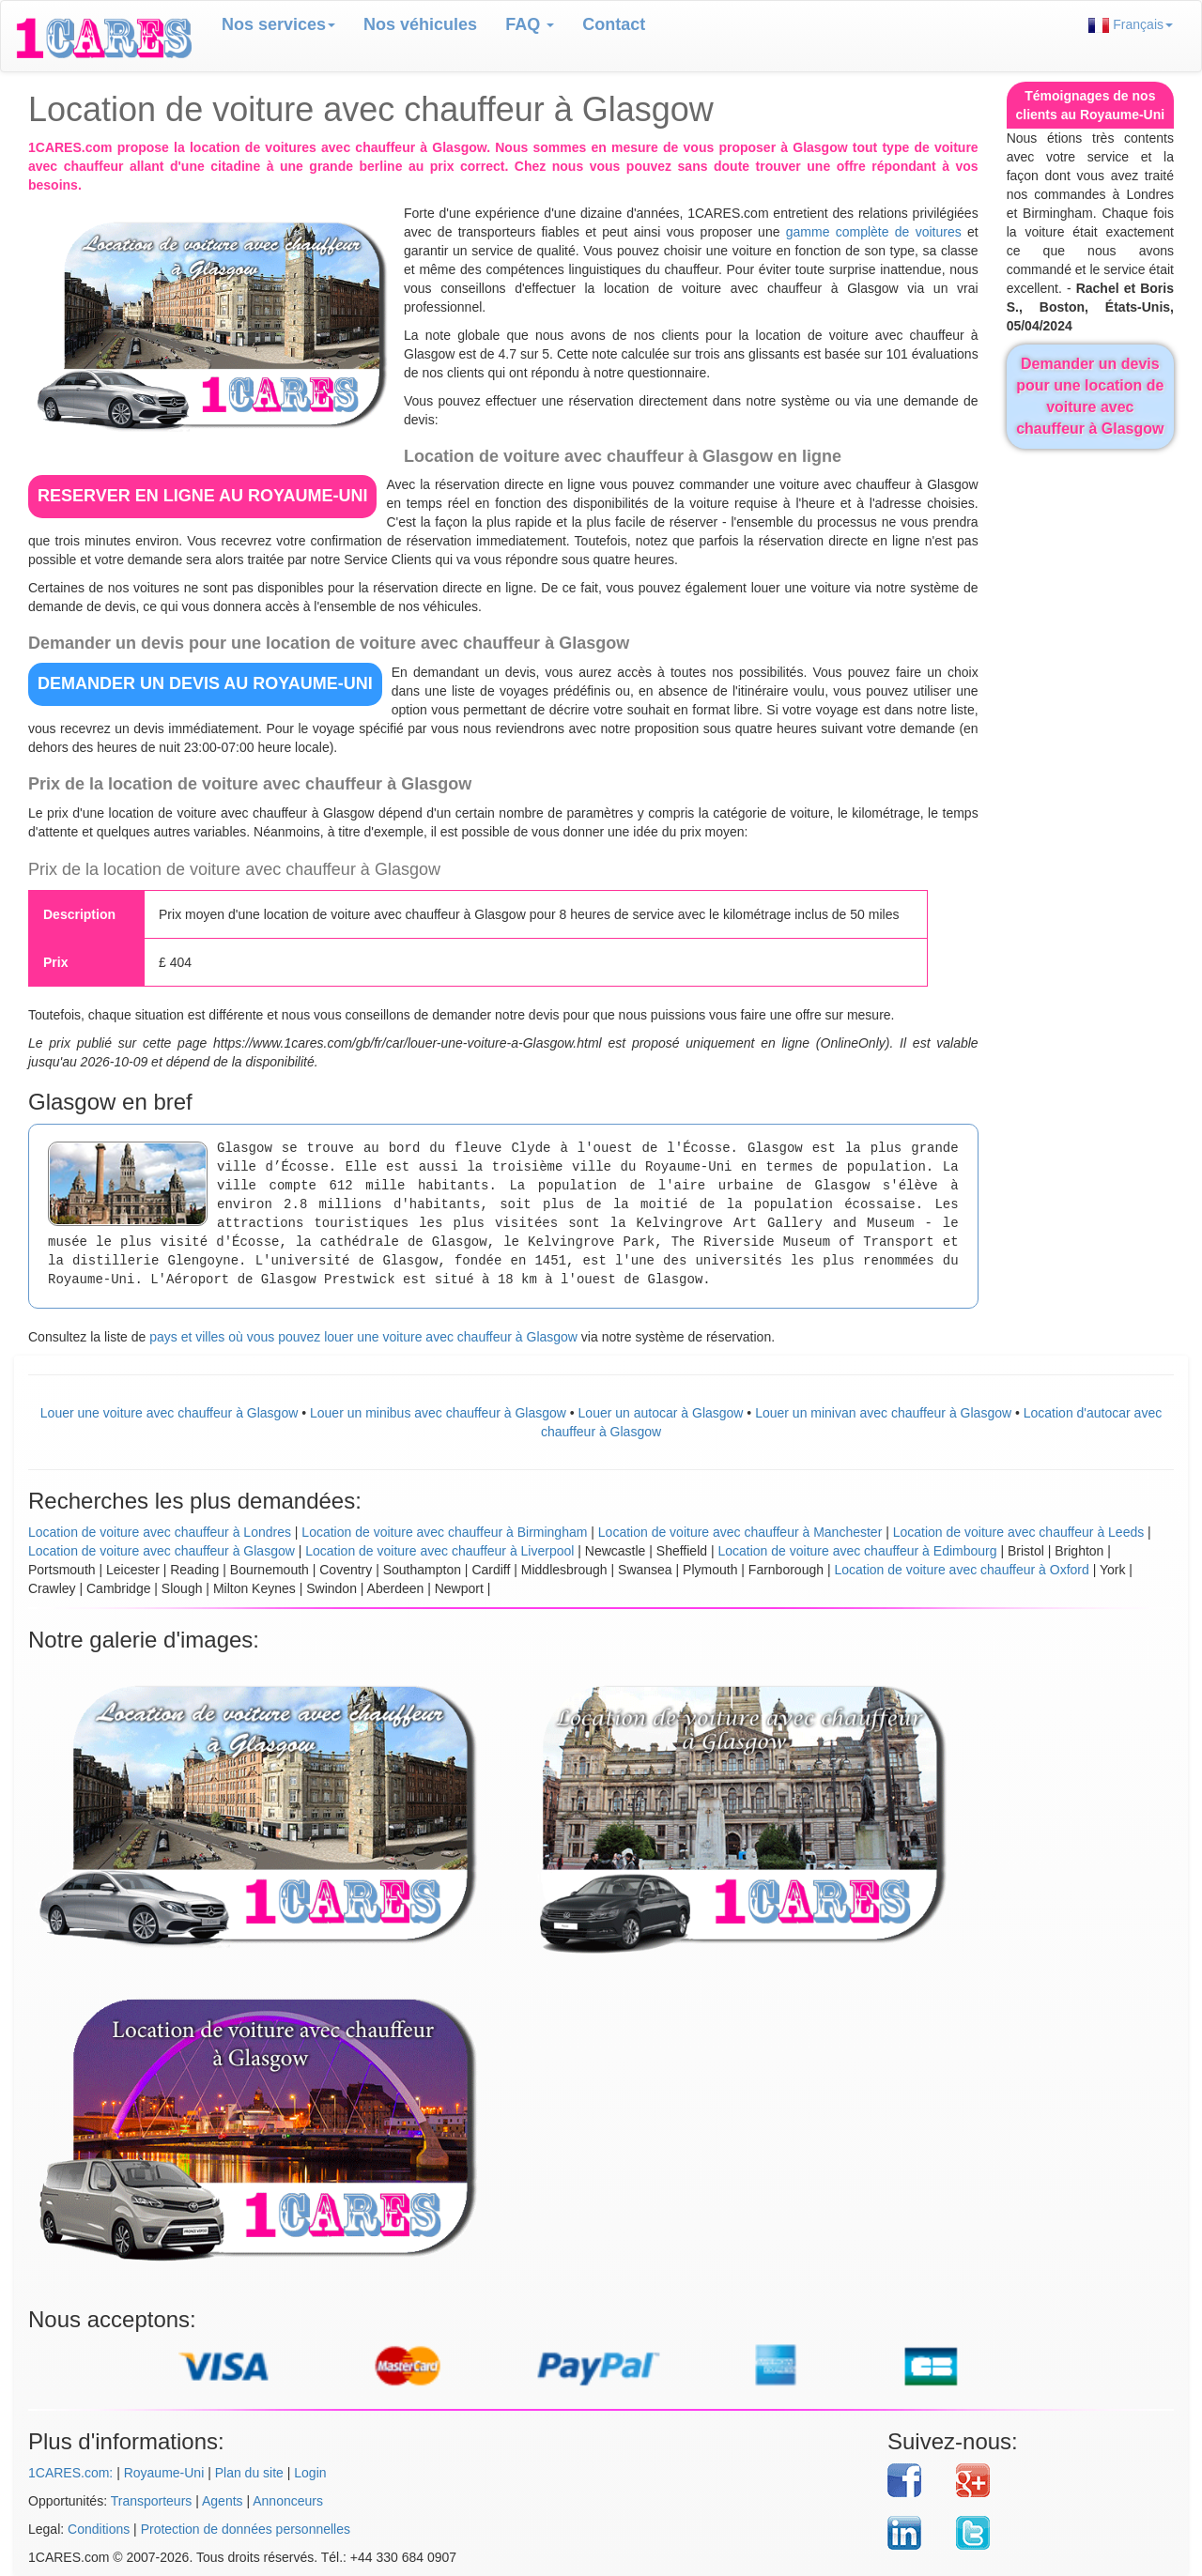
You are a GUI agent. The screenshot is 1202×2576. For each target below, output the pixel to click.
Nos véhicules (420, 24)
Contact (613, 24)
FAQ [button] (529, 24)
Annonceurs (288, 2500)
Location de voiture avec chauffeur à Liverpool (439, 1550)
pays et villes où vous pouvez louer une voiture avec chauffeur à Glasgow (363, 1336)
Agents (222, 2500)
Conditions (99, 2529)
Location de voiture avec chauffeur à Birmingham (444, 1532)
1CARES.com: (70, 2472)
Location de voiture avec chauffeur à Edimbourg (856, 1550)
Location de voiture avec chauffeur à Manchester (740, 1532)
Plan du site (249, 2472)
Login (310, 2472)
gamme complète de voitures (874, 231)
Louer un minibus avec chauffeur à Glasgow (438, 1412)
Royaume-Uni (164, 2472)
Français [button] (1130, 25)
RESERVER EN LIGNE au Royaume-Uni (202, 495)
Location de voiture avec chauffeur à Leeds (1018, 1532)
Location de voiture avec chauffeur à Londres (159, 1532)
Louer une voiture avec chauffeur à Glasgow (169, 1412)
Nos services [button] (278, 24)
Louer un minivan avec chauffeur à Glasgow (883, 1412)
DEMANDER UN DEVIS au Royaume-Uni (205, 683)
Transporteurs (152, 2500)
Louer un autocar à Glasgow (661, 1412)
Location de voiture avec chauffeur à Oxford (961, 1569)
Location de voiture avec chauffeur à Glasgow (161, 1550)
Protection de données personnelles (245, 2529)
